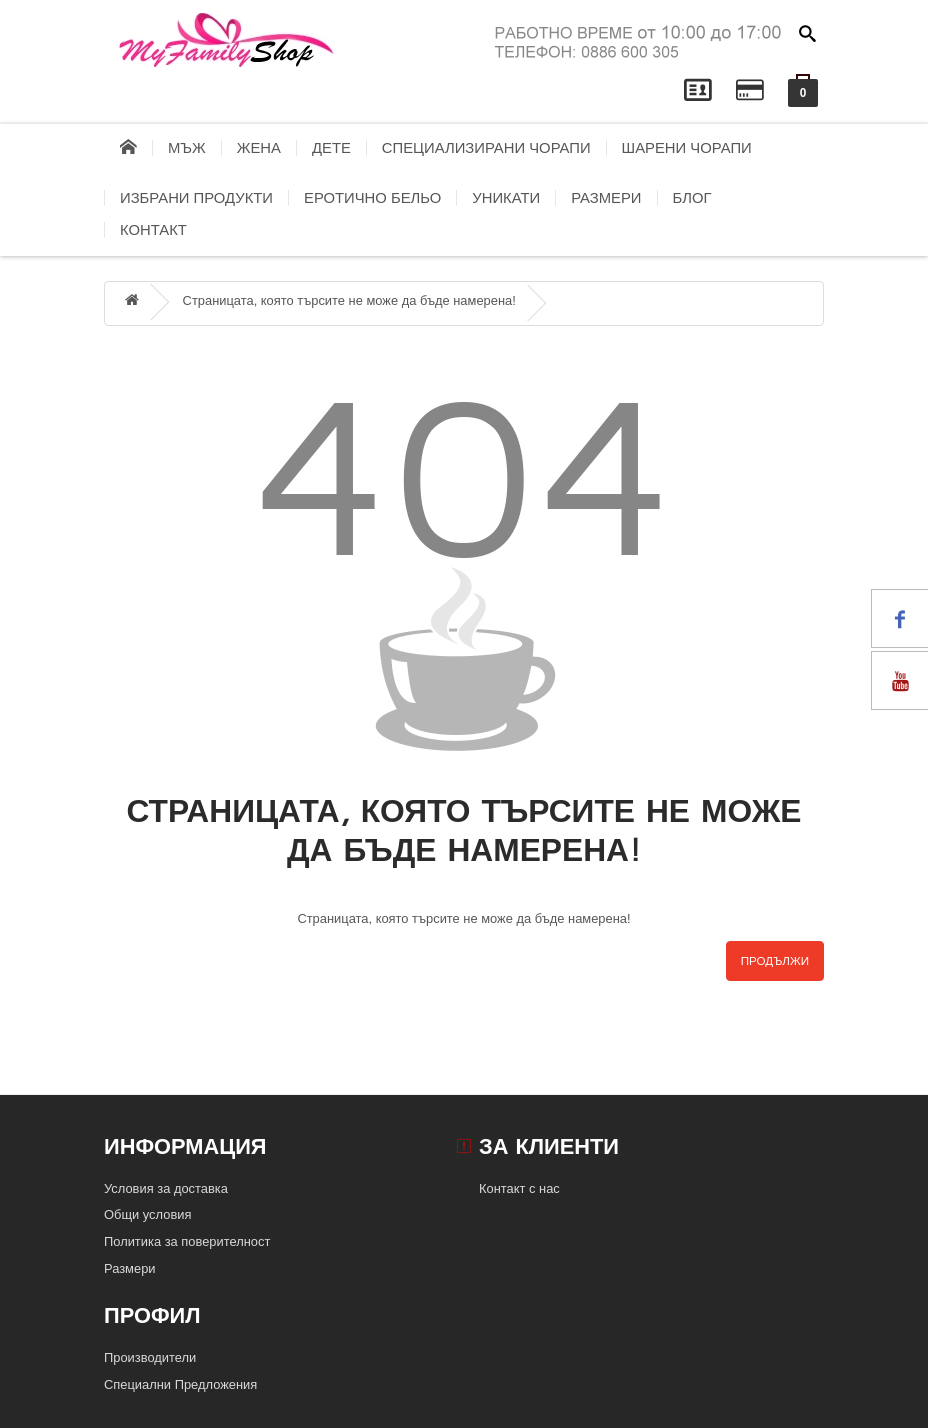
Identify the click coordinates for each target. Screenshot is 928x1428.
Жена (259, 148)
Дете (331, 148)
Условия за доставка (166, 1188)
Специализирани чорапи (486, 148)
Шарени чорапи (687, 148)
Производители (150, 1357)
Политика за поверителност (187, 1241)
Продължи (775, 961)
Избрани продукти (196, 198)
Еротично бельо (372, 198)
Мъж (187, 148)
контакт (153, 230)
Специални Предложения (180, 1384)
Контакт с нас (519, 1188)
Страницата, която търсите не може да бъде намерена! (349, 300)
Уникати (506, 198)
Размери (606, 198)
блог (692, 198)
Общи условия (147, 1214)
